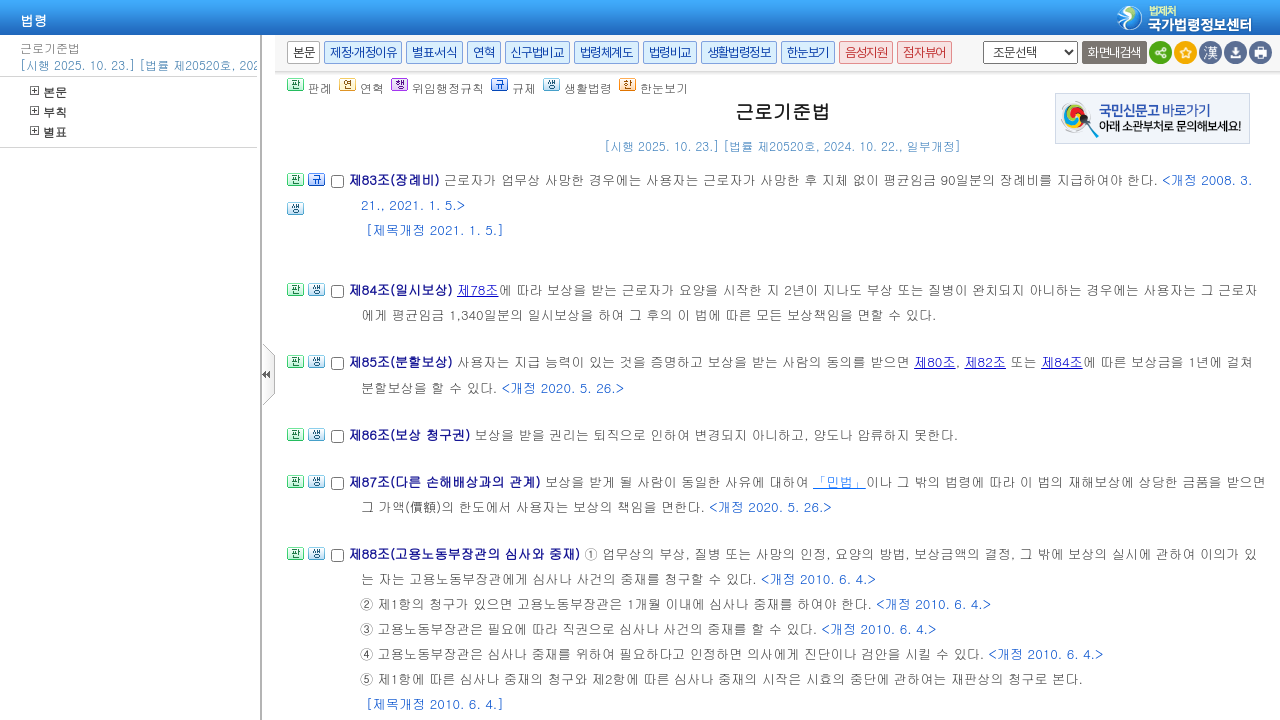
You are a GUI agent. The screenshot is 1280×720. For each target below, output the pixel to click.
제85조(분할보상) (402, 361)
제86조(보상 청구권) (411, 434)
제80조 (935, 361)
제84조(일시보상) (402, 289)
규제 (513, 87)
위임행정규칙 (437, 87)
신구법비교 (537, 52)
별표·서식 (434, 52)
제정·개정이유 (363, 52)
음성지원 (866, 52)
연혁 (483, 52)
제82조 (985, 361)
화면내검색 (1114, 52)
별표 (48, 131)
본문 (48, 91)
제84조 (1062, 361)
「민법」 (839, 481)
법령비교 (670, 52)
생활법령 (577, 87)
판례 (309, 87)
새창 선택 (979, 41)
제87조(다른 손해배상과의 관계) (446, 481)
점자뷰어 (924, 52)
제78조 (478, 289)
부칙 (48, 111)
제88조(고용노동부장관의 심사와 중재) (466, 553)
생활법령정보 (739, 52)
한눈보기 (808, 52)
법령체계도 (606, 52)
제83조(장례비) (395, 179)
